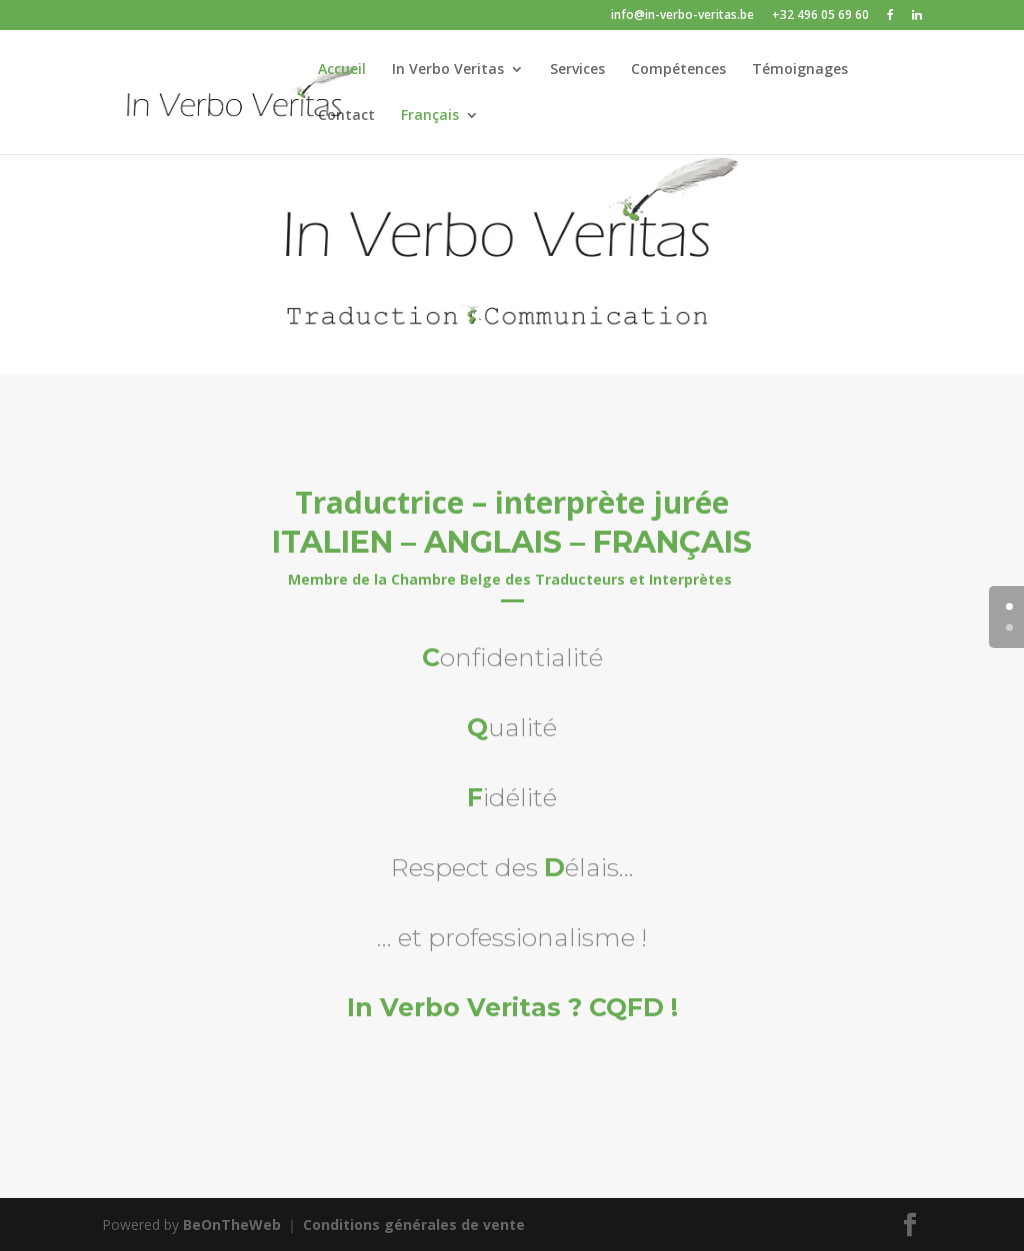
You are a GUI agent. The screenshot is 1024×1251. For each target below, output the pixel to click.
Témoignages (800, 70)
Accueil (342, 70)
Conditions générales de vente (414, 1224)
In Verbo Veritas (448, 70)
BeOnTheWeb (232, 1224)
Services (577, 70)
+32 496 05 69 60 (820, 16)
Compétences (678, 70)
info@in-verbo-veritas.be (682, 16)
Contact (346, 116)
